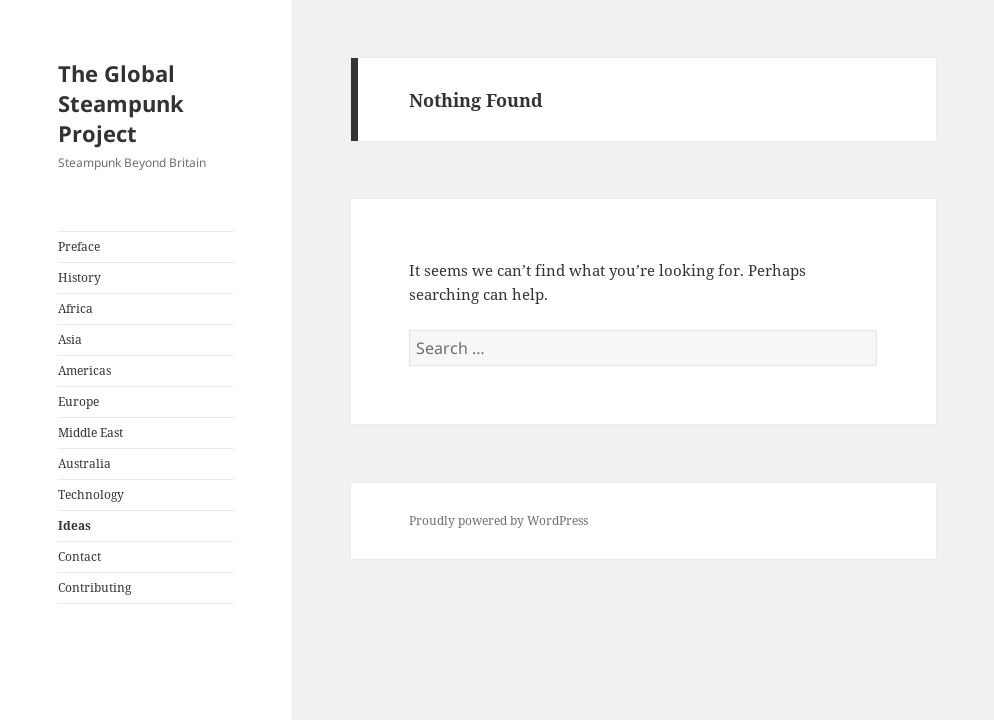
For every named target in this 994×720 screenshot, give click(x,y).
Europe (78, 401)
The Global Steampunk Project (121, 103)
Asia (70, 339)
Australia (84, 463)
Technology (91, 494)
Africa (75, 308)
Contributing (94, 587)
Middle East (90, 432)
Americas (84, 370)
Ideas (74, 525)
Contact (79, 556)
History (79, 277)
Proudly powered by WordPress (498, 520)
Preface (79, 246)
